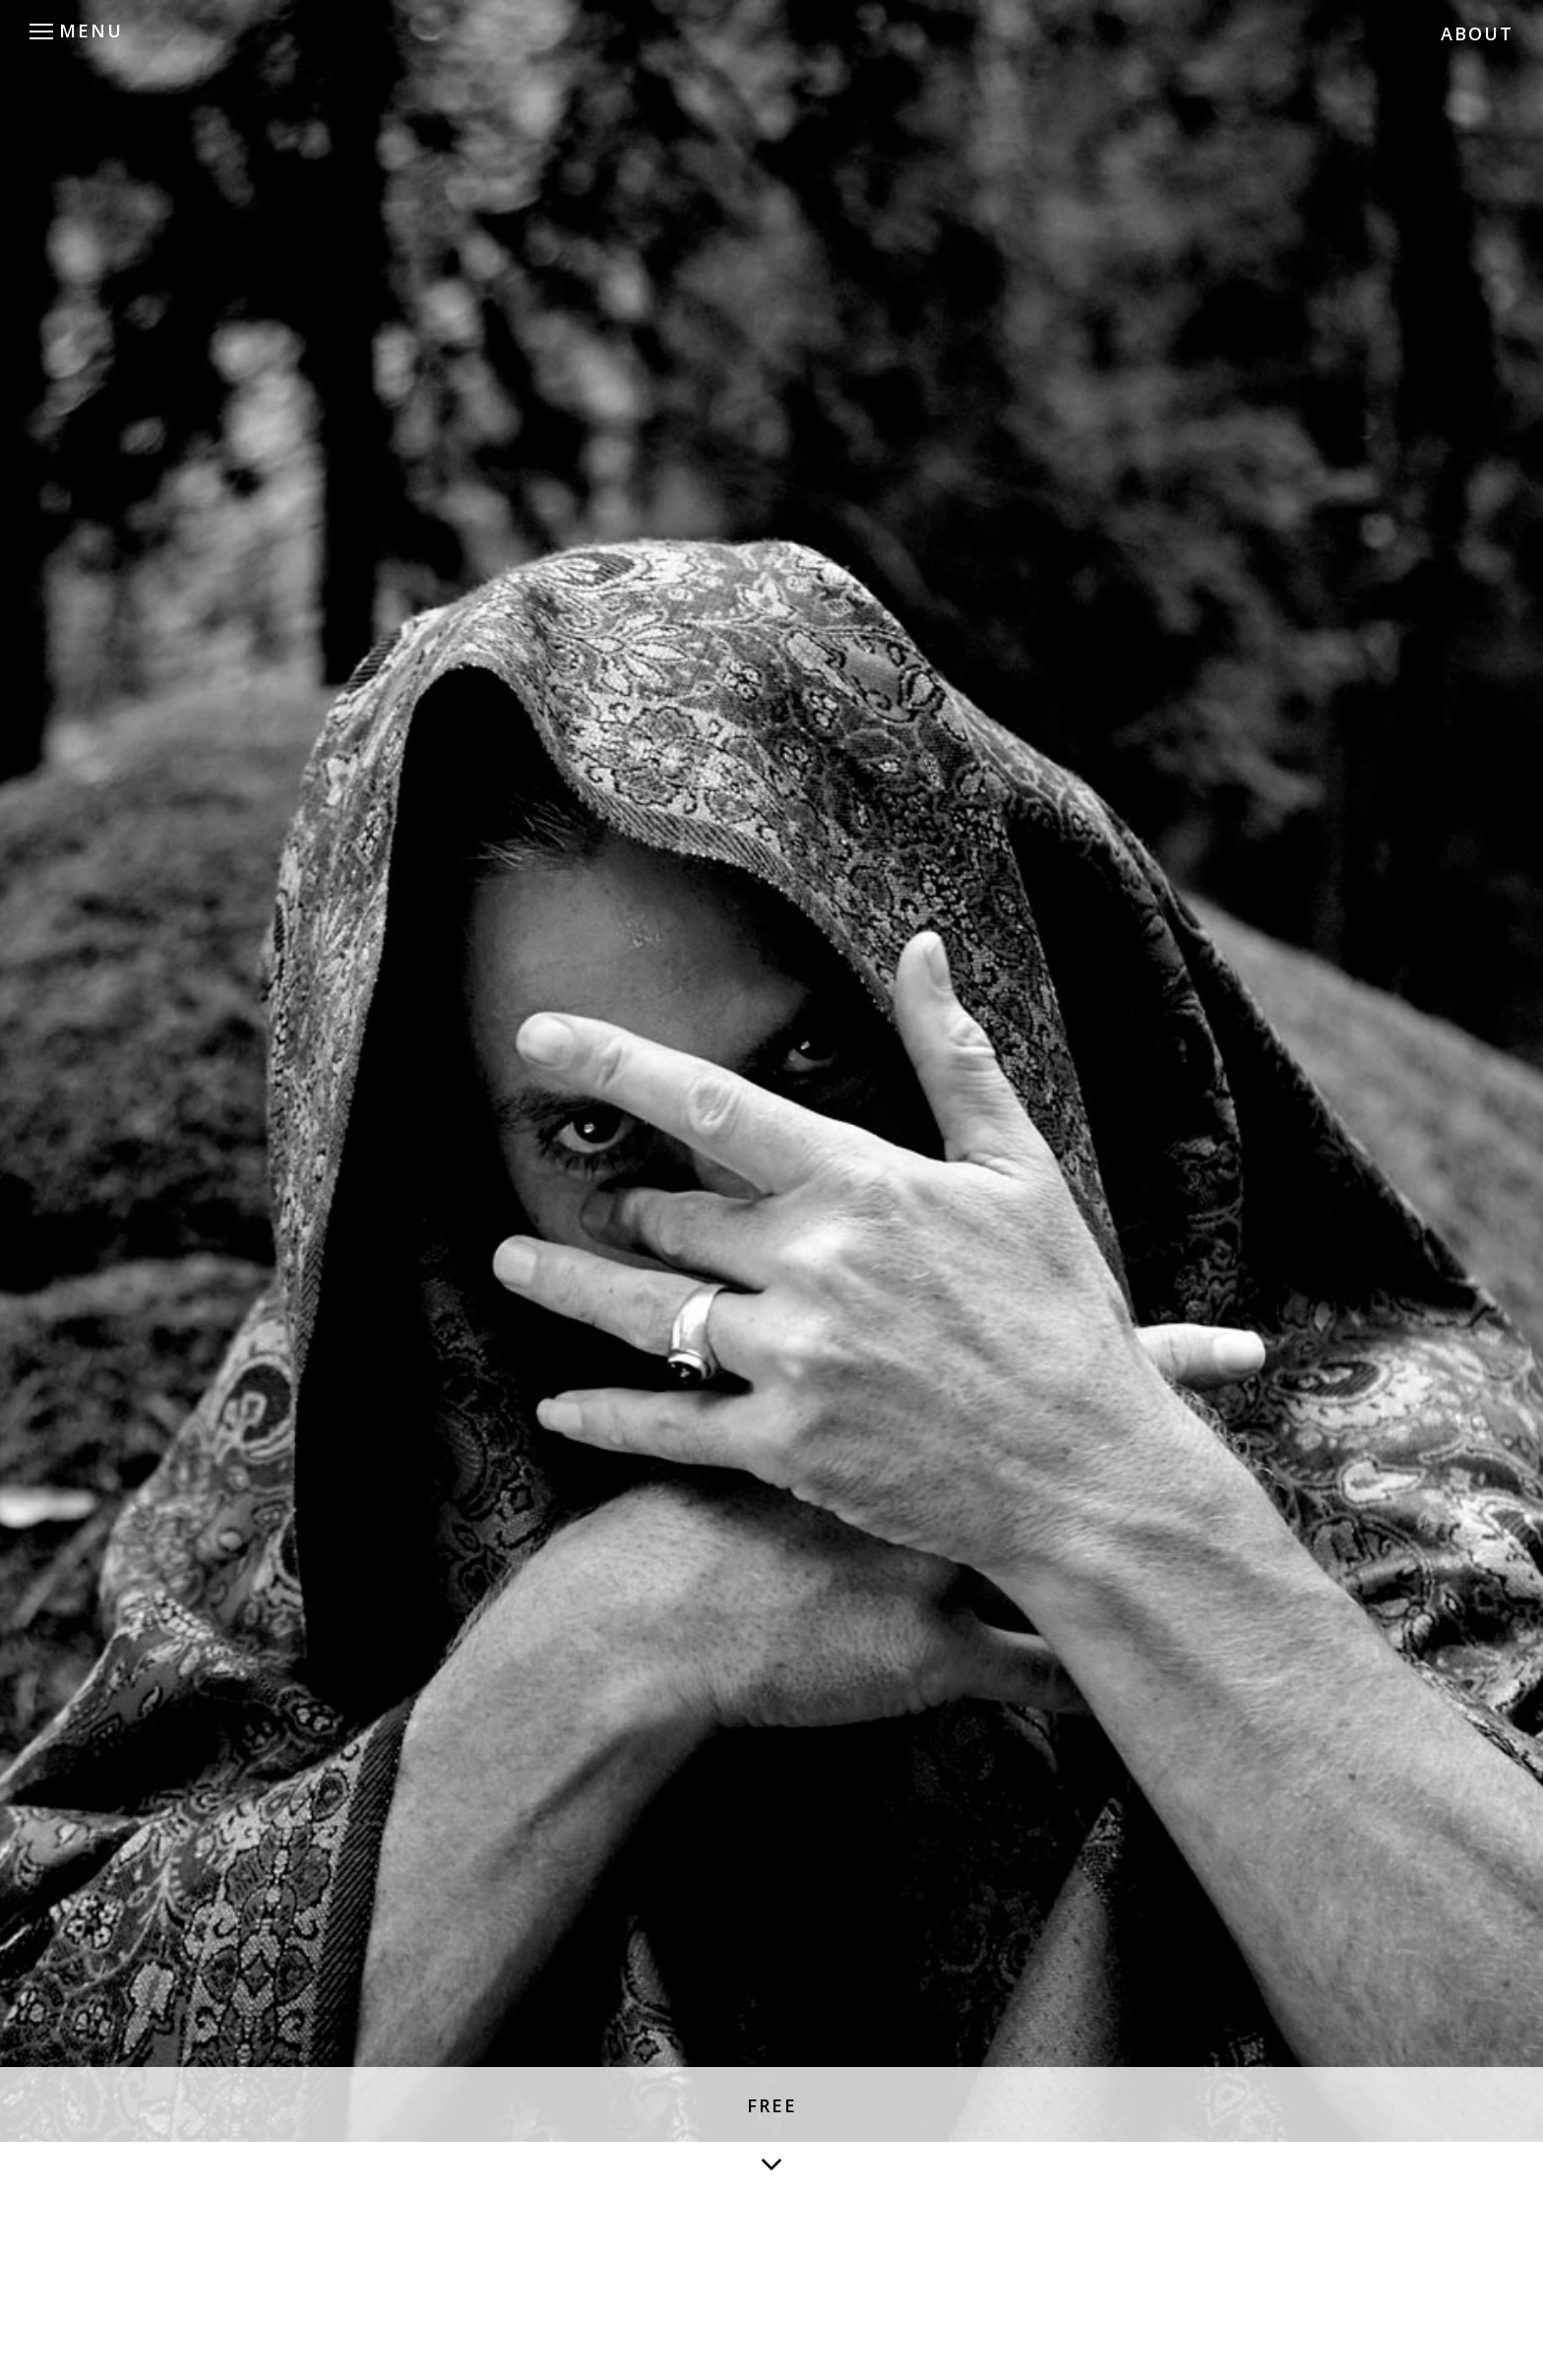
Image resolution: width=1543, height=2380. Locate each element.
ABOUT (1477, 33)
